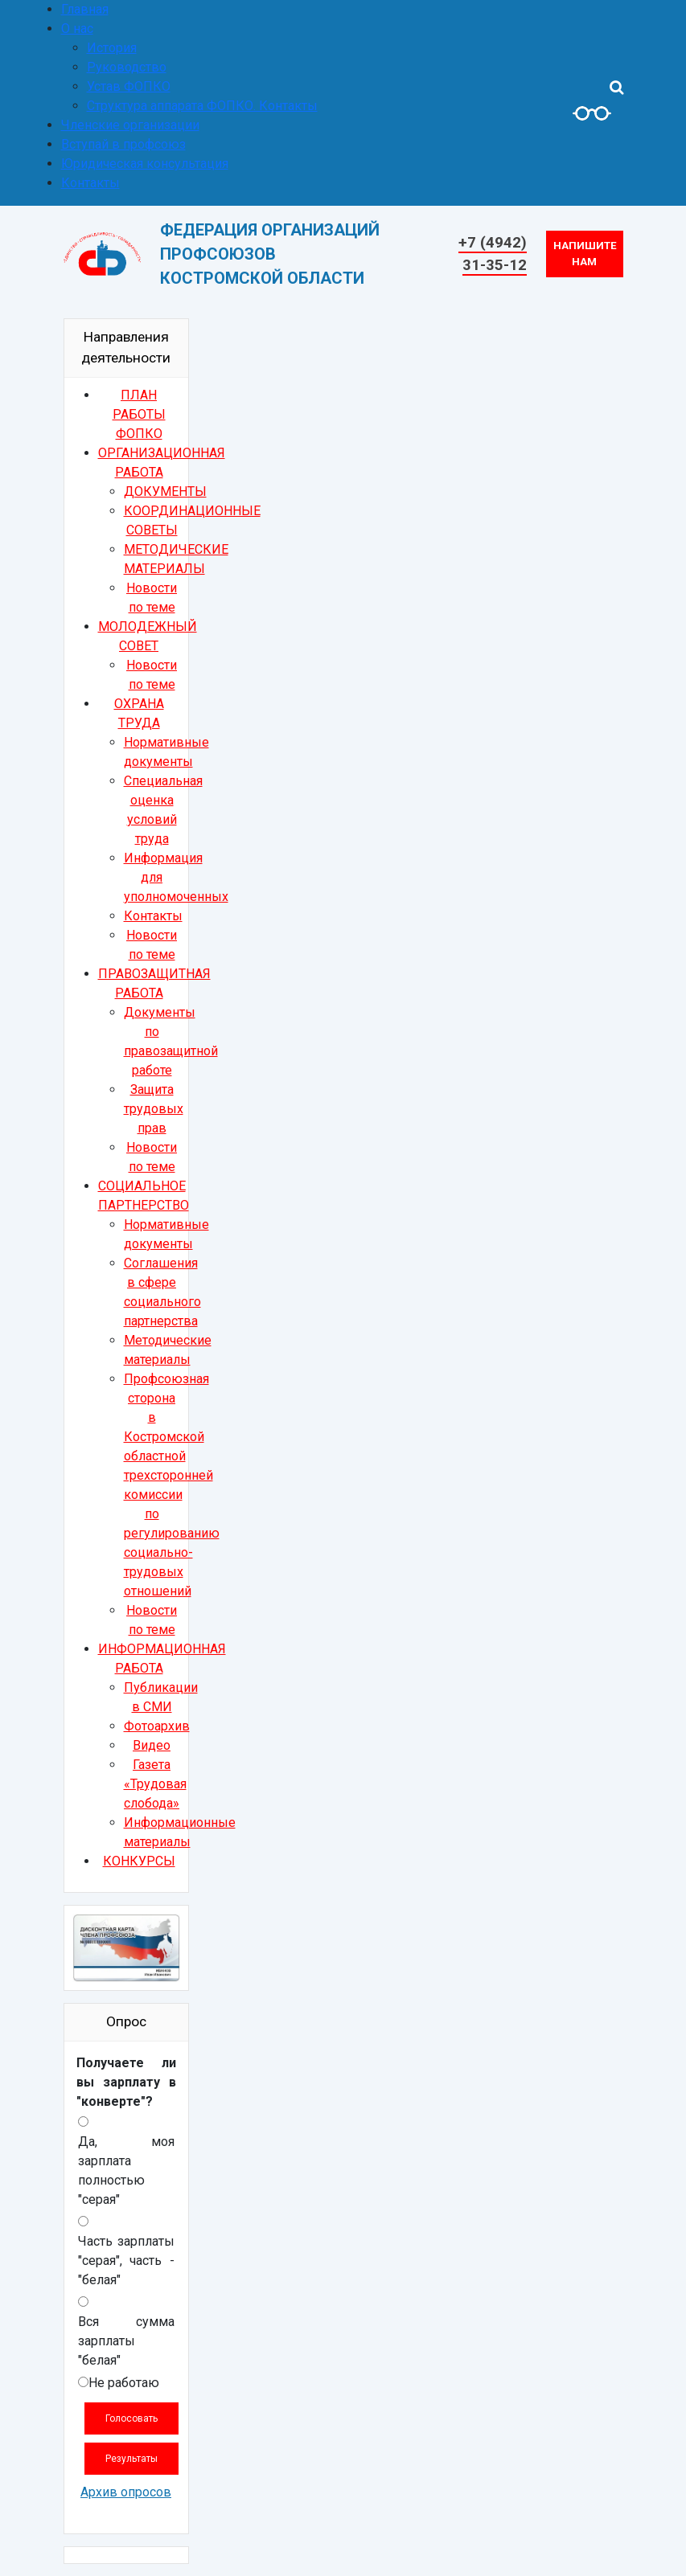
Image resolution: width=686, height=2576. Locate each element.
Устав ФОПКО (128, 86)
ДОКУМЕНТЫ (165, 491)
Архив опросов (125, 2492)
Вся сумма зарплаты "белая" (126, 2341)
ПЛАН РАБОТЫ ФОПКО (139, 414)
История (112, 47)
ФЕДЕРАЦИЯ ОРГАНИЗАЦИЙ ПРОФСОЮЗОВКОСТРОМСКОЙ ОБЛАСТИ (270, 254)
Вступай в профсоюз (123, 144)
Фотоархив (157, 1726)
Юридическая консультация (144, 163)
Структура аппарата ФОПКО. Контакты (202, 105)
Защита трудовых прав (153, 1109)
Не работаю (123, 2382)
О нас (77, 28)
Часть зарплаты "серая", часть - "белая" (126, 2260)
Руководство (126, 67)
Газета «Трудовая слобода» (155, 1784)
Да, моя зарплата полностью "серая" (126, 2170)
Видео (151, 1745)
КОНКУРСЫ (139, 1861)
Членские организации (130, 125)
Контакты (90, 182)
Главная (85, 9)
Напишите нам (585, 254)
